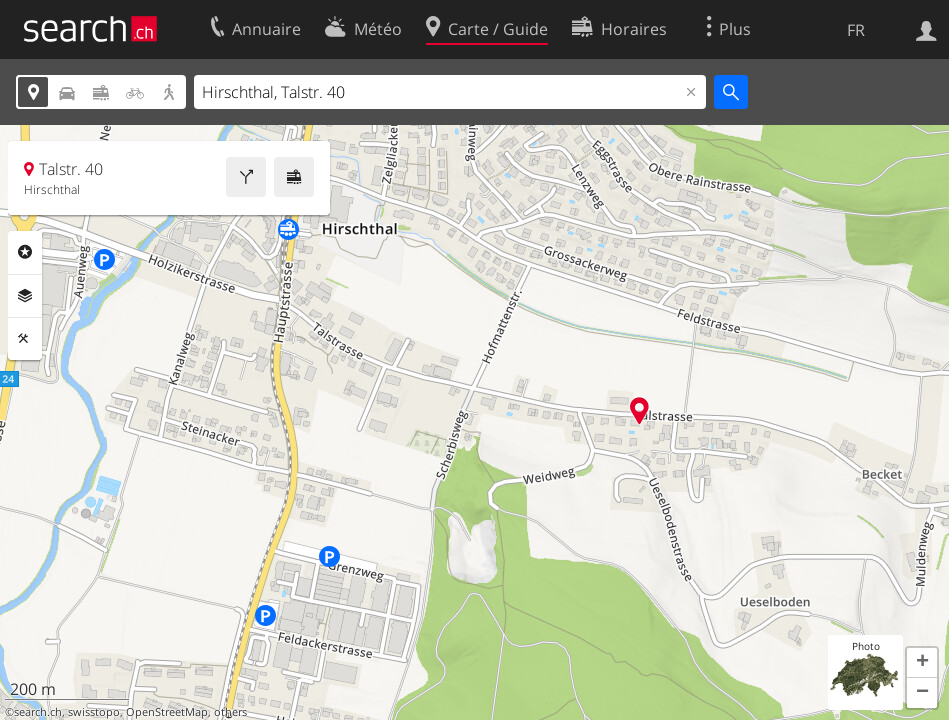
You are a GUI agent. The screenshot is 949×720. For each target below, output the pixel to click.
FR (856, 30)
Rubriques (25, 252)
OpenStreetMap (167, 712)
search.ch (38, 712)
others (230, 712)
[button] (922, 663)
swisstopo (94, 712)
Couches (25, 296)
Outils (25, 339)
